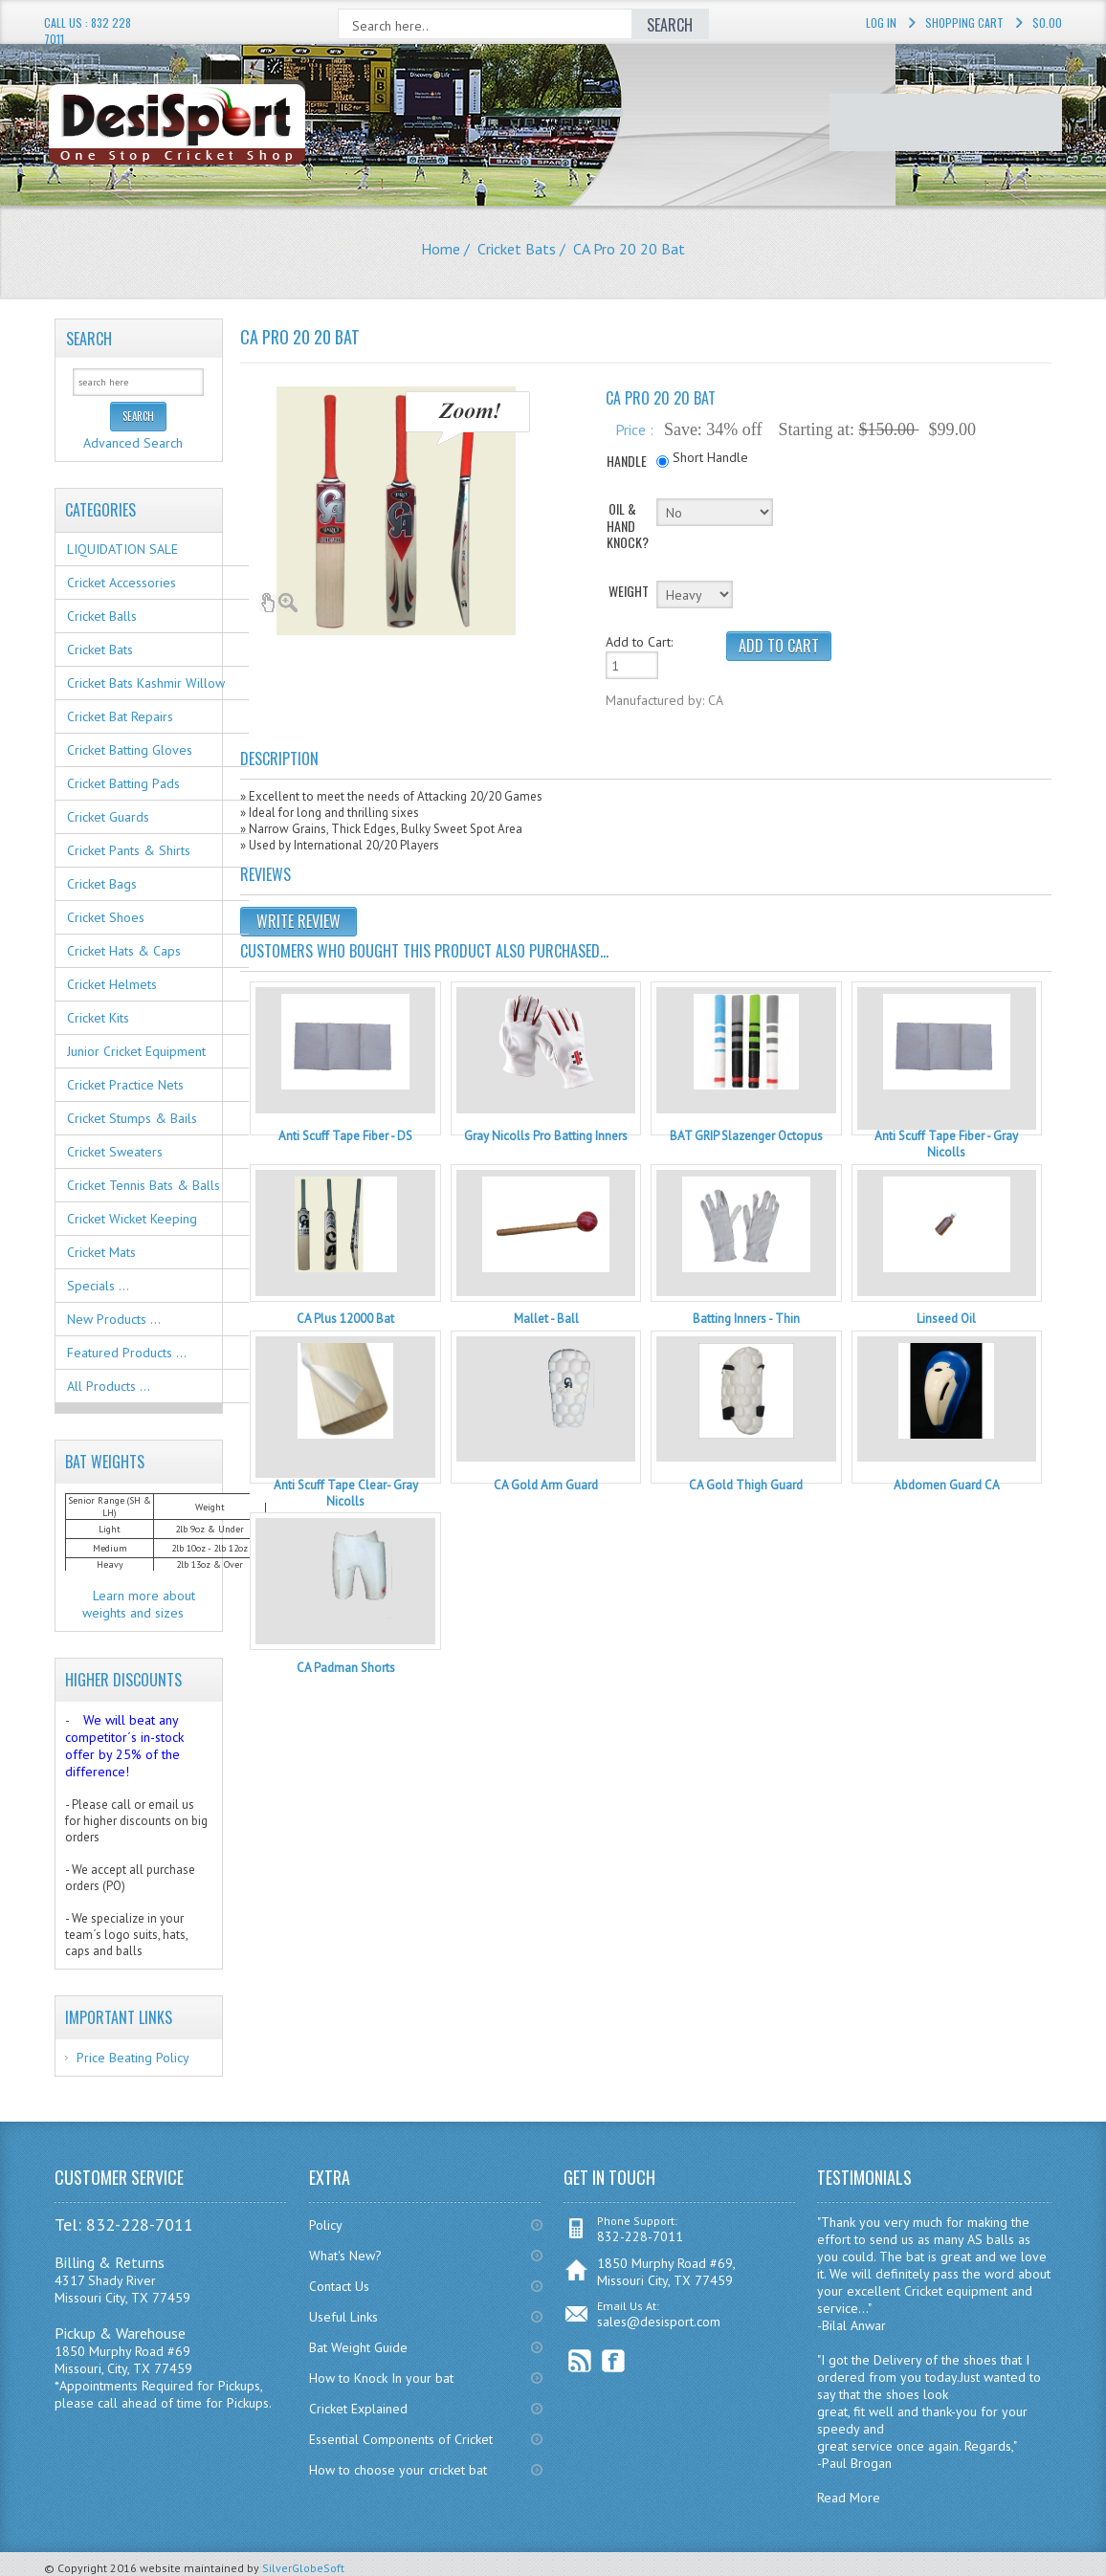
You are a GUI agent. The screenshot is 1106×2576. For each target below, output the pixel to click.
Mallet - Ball (546, 1318)
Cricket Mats (101, 1252)
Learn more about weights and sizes (139, 1604)
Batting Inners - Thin (746, 1318)
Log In (881, 22)
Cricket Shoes (105, 917)
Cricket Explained (358, 2408)
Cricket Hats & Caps (124, 950)
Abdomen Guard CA (947, 1485)
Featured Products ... (127, 1352)
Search (89, 338)
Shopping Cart (964, 22)
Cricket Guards (108, 817)
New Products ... (114, 1319)
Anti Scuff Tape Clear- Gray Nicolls (346, 1493)
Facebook (614, 2361)
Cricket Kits (98, 1017)
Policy (326, 2225)
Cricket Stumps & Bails (132, 1118)
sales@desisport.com (658, 2321)
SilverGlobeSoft (303, 2568)
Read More (848, 2497)
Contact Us (339, 2286)
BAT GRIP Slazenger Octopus (746, 1136)
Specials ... (98, 1285)
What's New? (345, 2255)
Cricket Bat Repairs (120, 716)
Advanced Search (133, 442)
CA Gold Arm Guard (546, 1485)
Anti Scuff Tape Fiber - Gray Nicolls (946, 1144)
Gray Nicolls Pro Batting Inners (546, 1136)
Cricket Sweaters (115, 1151)
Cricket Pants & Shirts (128, 850)
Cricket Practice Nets (125, 1084)
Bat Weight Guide (358, 2347)
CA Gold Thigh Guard (746, 1485)
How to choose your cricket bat (398, 2469)
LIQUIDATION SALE (122, 549)
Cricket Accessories (121, 582)
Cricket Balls (102, 616)
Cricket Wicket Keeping (132, 1218)
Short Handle (710, 457)
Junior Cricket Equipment (136, 1051)
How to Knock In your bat (381, 2378)
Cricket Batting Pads (123, 783)
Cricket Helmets (112, 984)
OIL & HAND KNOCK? (628, 526)
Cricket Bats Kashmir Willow (146, 683)
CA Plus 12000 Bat (345, 1318)
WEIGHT (628, 591)
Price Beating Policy (133, 2057)
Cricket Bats (516, 248)
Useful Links (343, 2316)
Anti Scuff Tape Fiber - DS (345, 1136)
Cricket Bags (102, 883)
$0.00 (1047, 22)
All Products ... (108, 1386)
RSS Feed (580, 2361)
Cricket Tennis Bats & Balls (143, 1185)
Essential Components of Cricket (401, 2439)
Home (440, 248)
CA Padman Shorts (346, 1668)
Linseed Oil (946, 1318)
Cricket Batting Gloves (129, 750)
